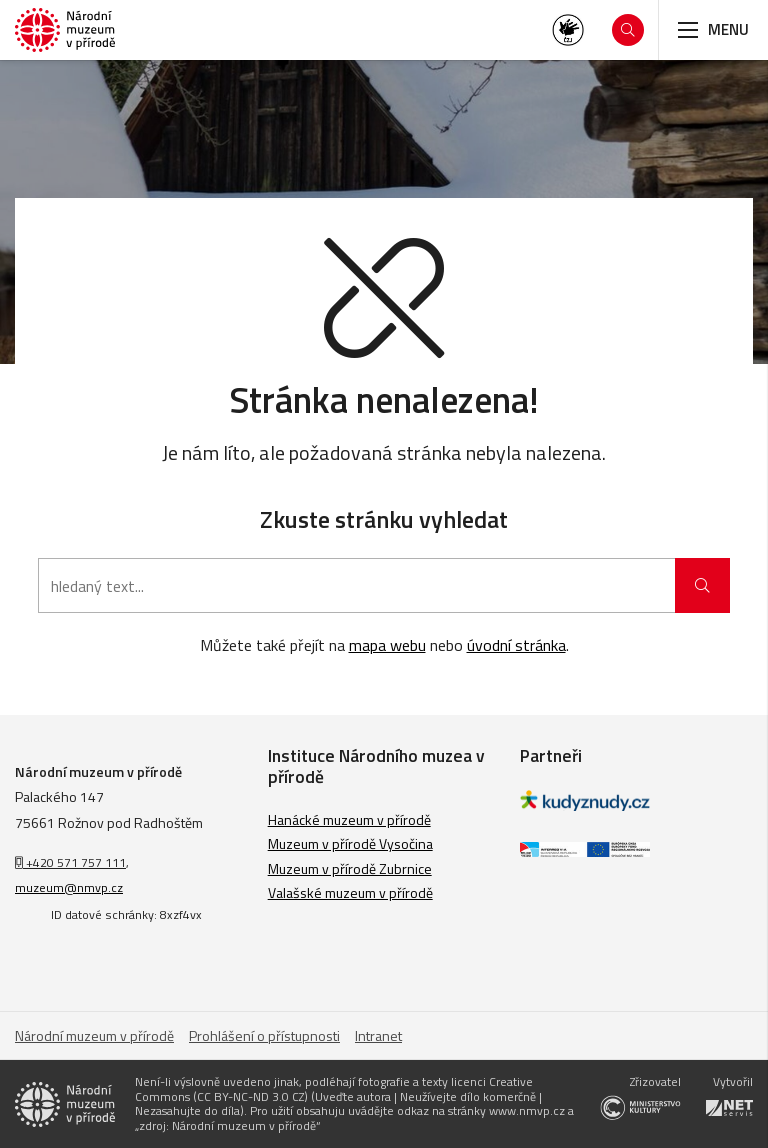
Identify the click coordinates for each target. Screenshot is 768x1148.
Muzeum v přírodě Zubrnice (350, 868)
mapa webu (387, 645)
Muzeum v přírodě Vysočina (350, 843)
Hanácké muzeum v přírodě (349, 819)
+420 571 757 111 (70, 862)
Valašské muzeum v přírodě (350, 892)
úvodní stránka (516, 645)
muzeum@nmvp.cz (69, 887)
